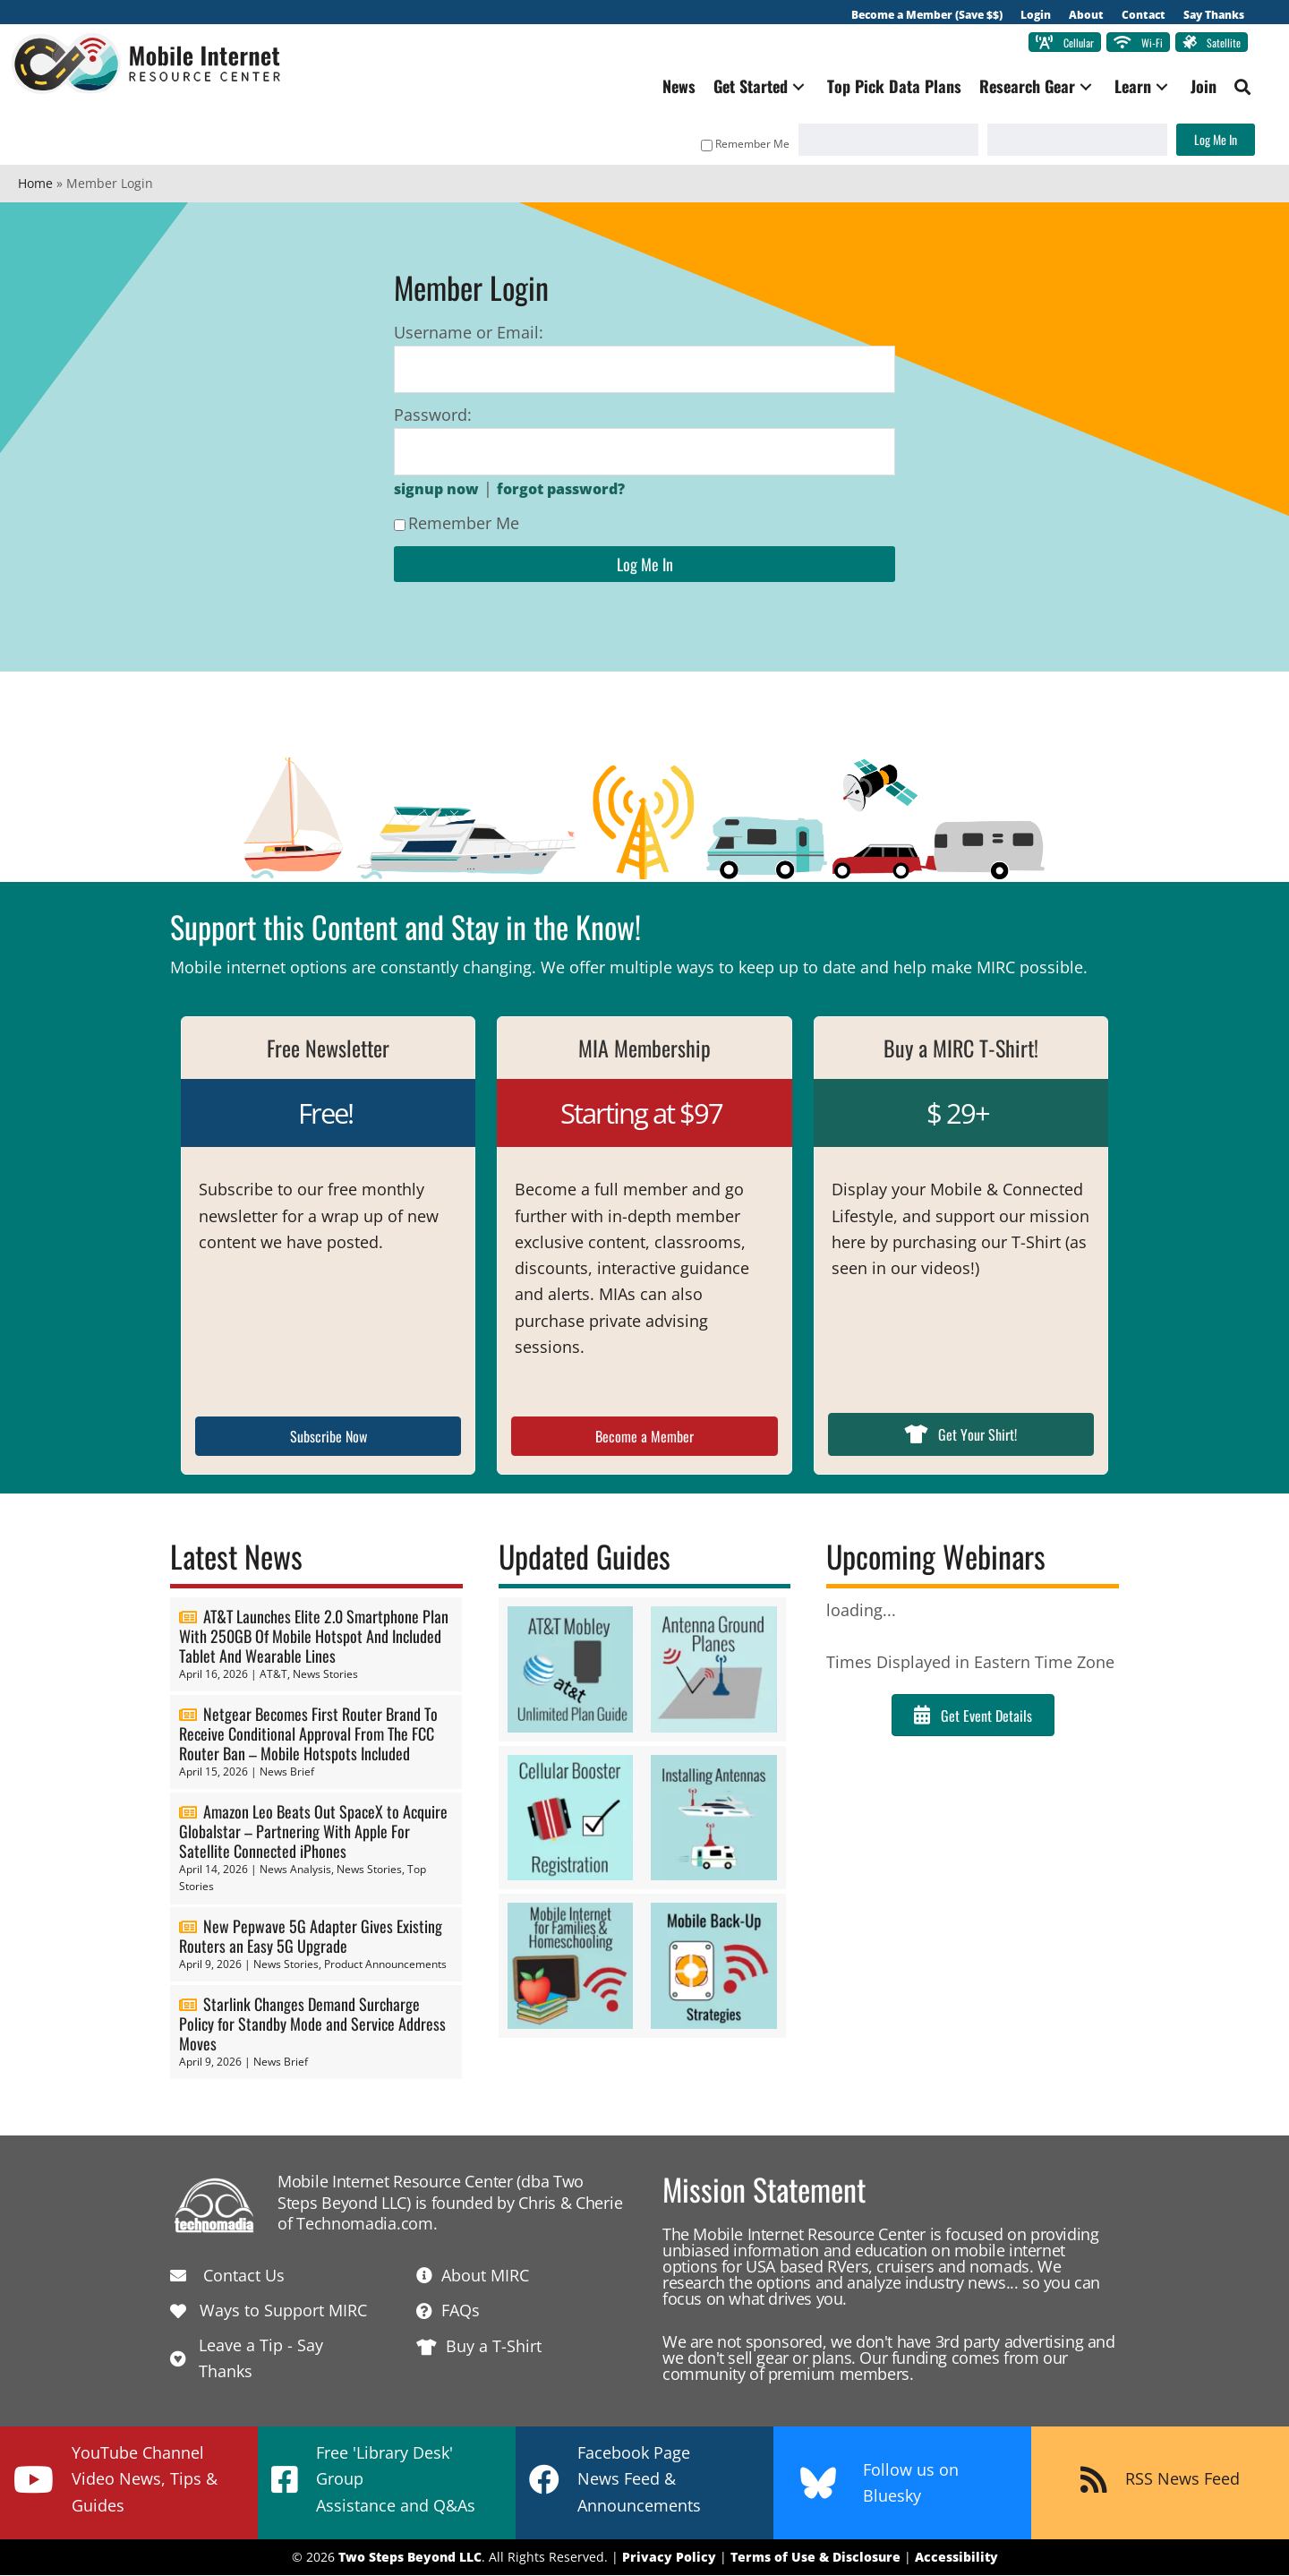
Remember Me (739, 145)
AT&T (273, 1675)
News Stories (325, 1675)
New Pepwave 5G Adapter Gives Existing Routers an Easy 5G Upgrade (310, 1937)
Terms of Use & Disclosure (815, 2558)
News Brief (287, 1773)
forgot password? (561, 491)
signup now (436, 491)
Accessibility (956, 2558)
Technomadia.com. (366, 2225)
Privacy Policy (669, 2558)
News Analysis (295, 1870)
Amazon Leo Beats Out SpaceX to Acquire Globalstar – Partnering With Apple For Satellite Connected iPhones (313, 1832)
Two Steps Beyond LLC (410, 2558)
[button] (792, 88)
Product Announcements (385, 1965)
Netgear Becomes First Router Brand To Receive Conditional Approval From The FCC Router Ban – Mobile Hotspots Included (308, 1735)
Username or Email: (468, 334)
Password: (433, 416)
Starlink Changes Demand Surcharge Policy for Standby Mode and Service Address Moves (312, 2024)
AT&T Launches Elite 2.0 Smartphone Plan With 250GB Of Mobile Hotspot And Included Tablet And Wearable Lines (313, 1637)
